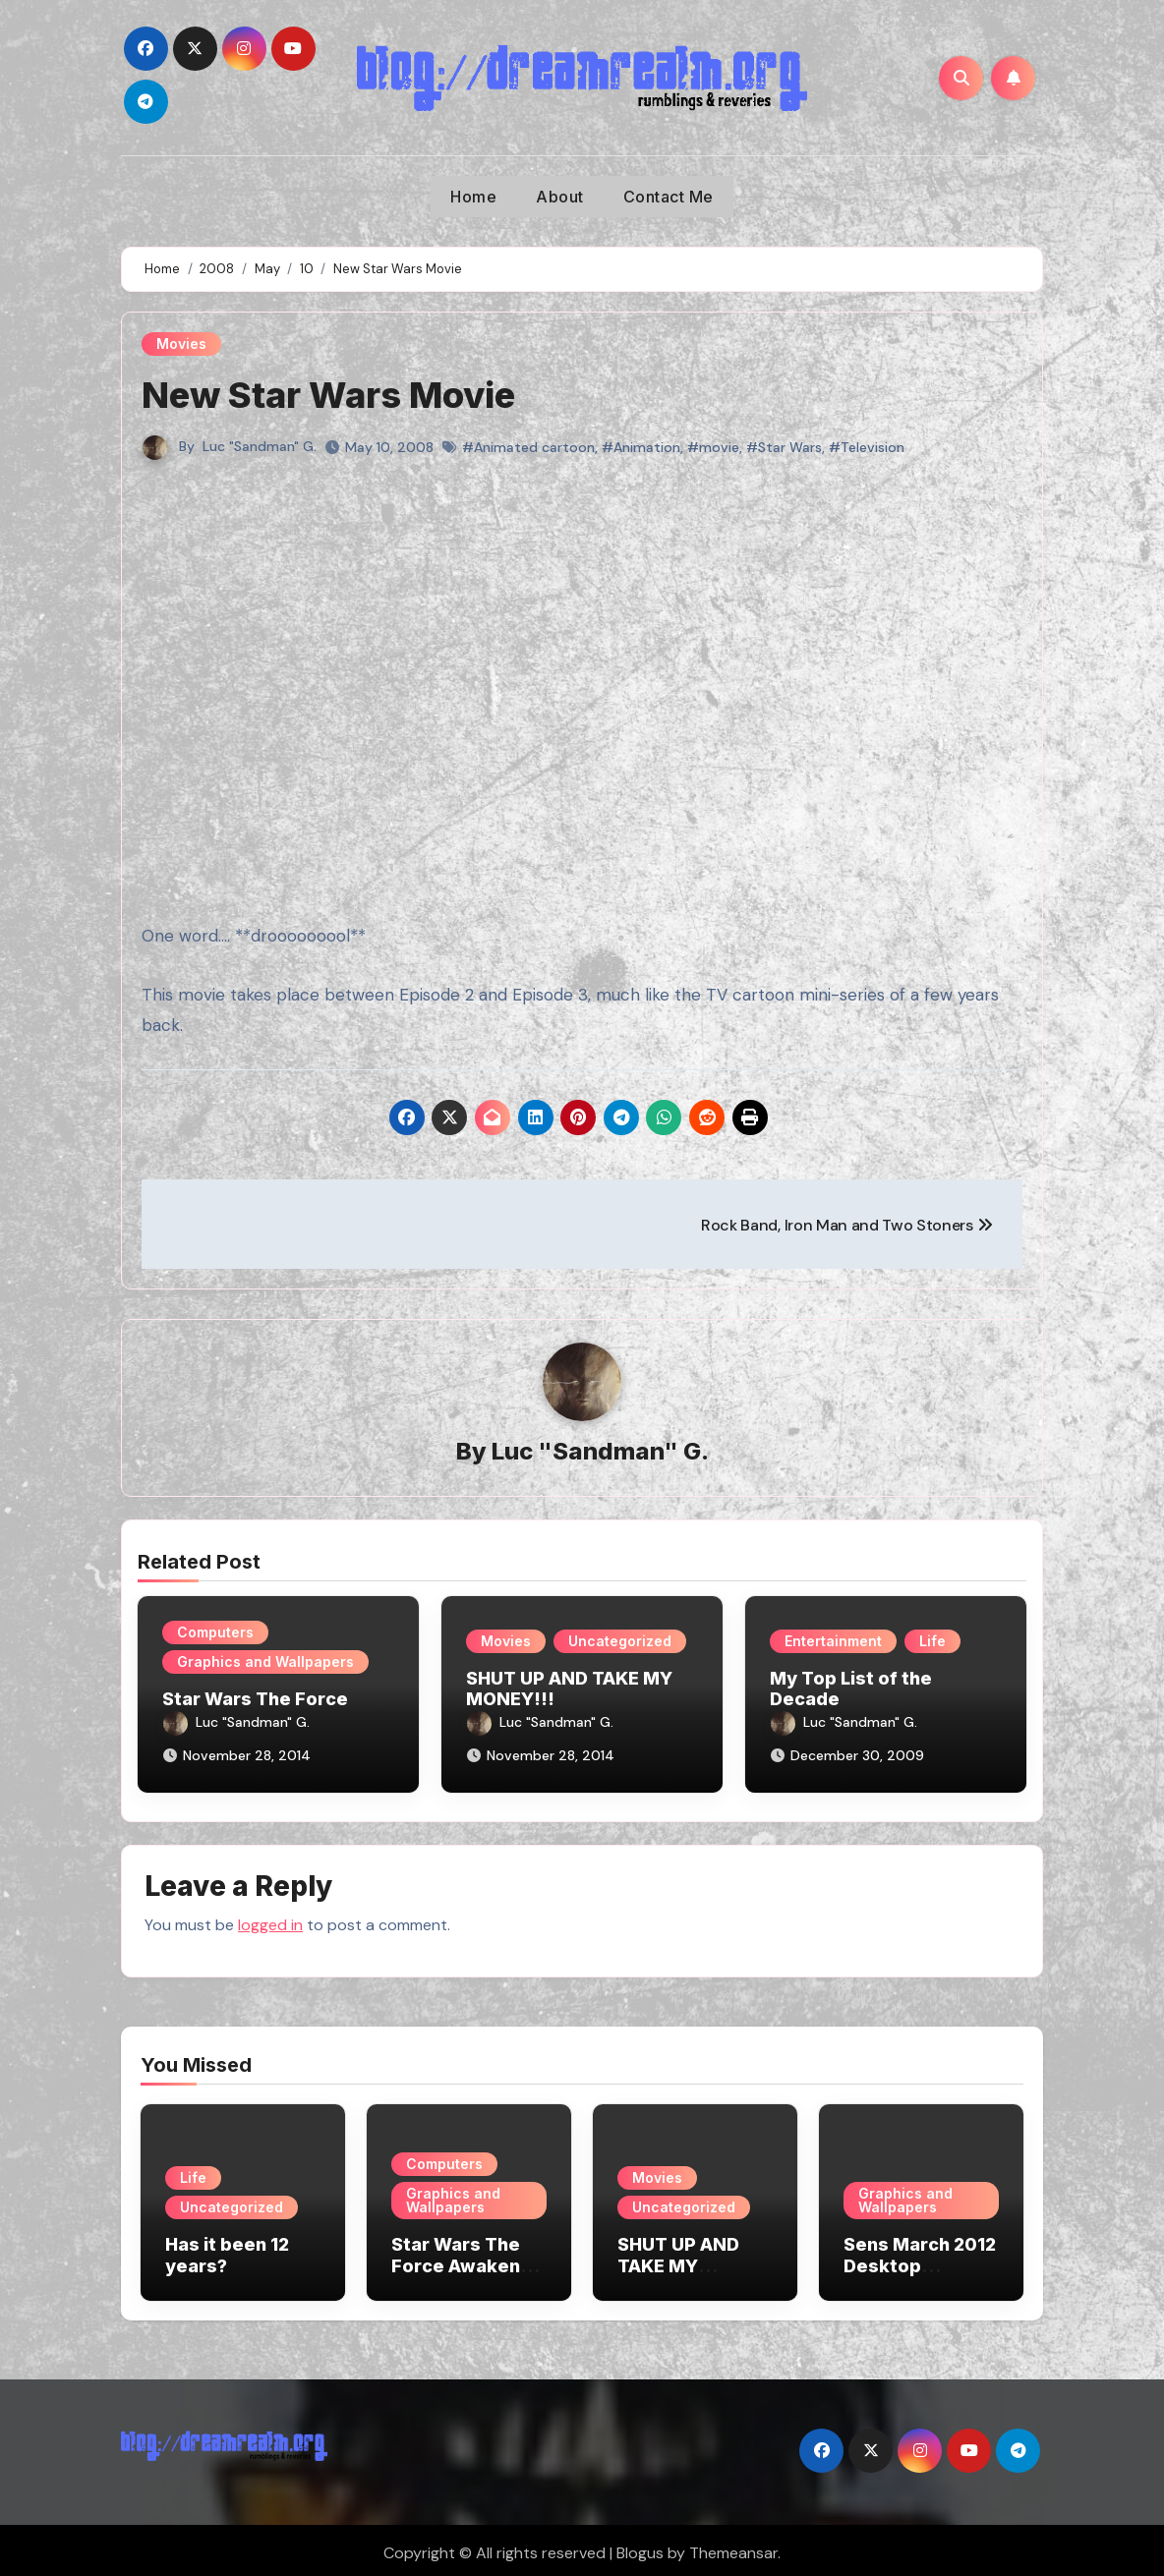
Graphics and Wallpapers (265, 1662)
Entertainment (833, 1640)
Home (473, 196)
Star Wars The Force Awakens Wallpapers (461, 2259)
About (560, 196)
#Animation (641, 447)
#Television (866, 447)
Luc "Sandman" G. (260, 446)
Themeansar (733, 2547)
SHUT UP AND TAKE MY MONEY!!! (678, 2259)
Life (932, 1640)
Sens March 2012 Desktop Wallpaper (920, 2259)
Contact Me (668, 196)
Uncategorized (619, 1640)
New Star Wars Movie (338, 394)
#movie (713, 447)
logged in (270, 1919)
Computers (215, 1633)
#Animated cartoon (528, 447)
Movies (181, 343)
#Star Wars (784, 447)
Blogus (640, 2547)
